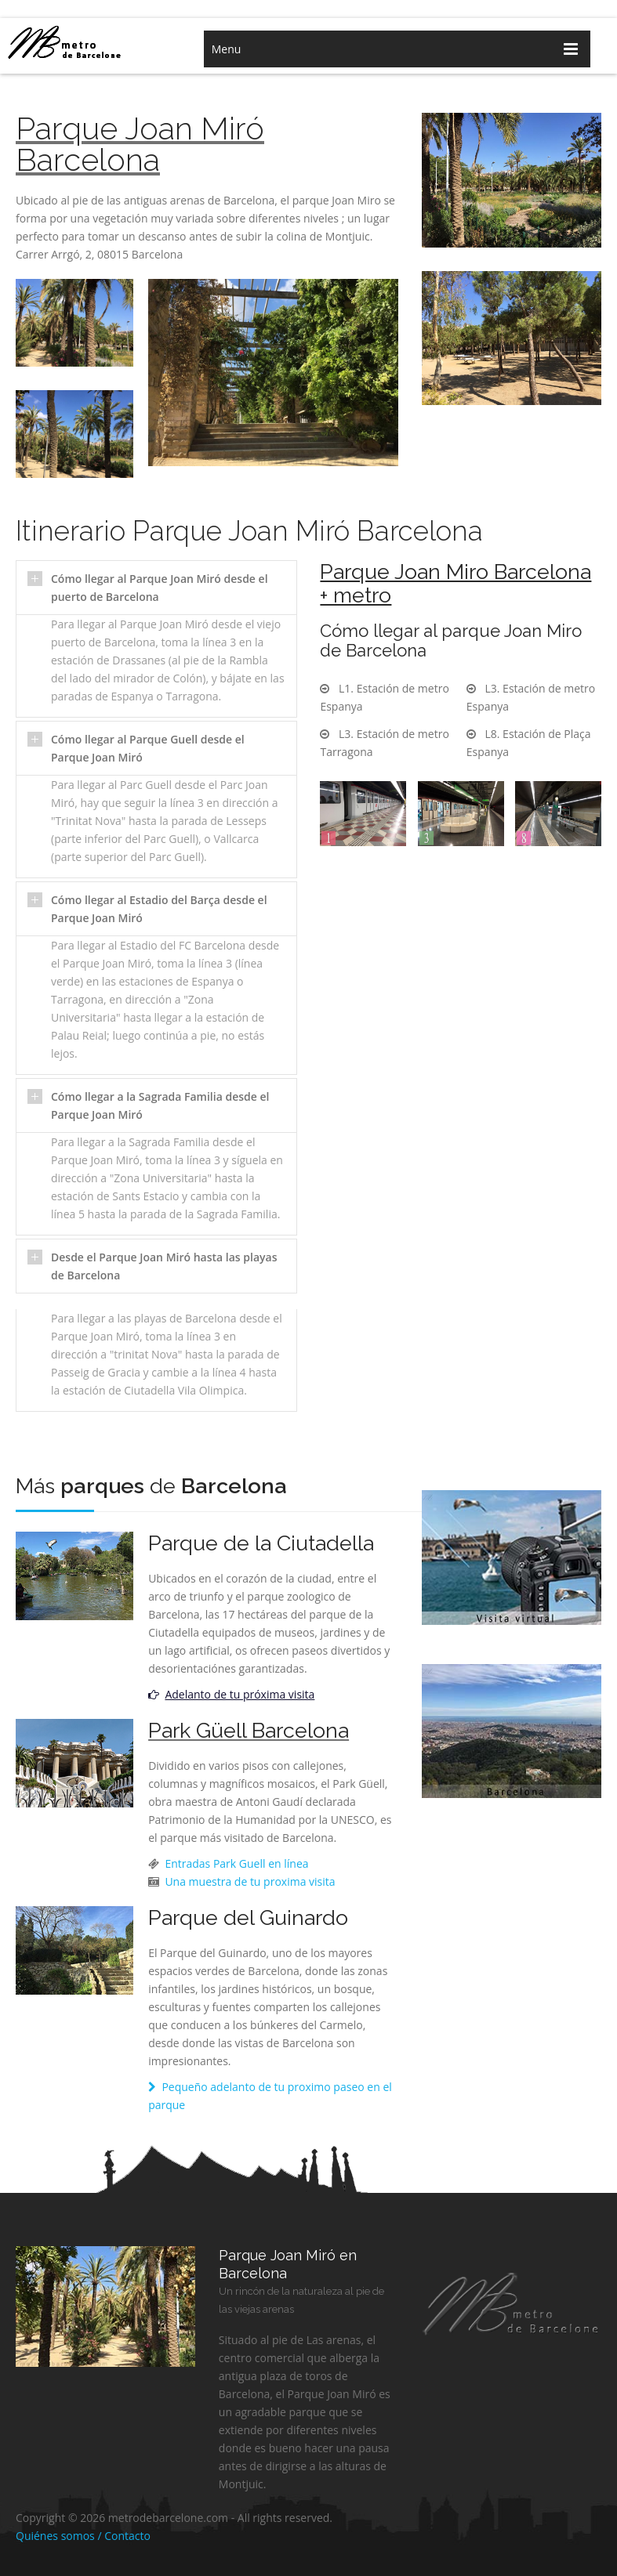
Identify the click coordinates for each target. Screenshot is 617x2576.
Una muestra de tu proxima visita (249, 1881)
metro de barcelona (82, 42)
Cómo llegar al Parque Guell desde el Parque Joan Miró (148, 748)
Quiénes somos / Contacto (83, 2535)
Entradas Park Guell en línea (235, 1863)
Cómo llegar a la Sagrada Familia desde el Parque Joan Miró (160, 1105)
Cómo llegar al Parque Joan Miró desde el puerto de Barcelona (159, 587)
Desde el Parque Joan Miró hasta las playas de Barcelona (164, 1266)
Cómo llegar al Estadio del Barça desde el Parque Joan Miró (159, 908)
